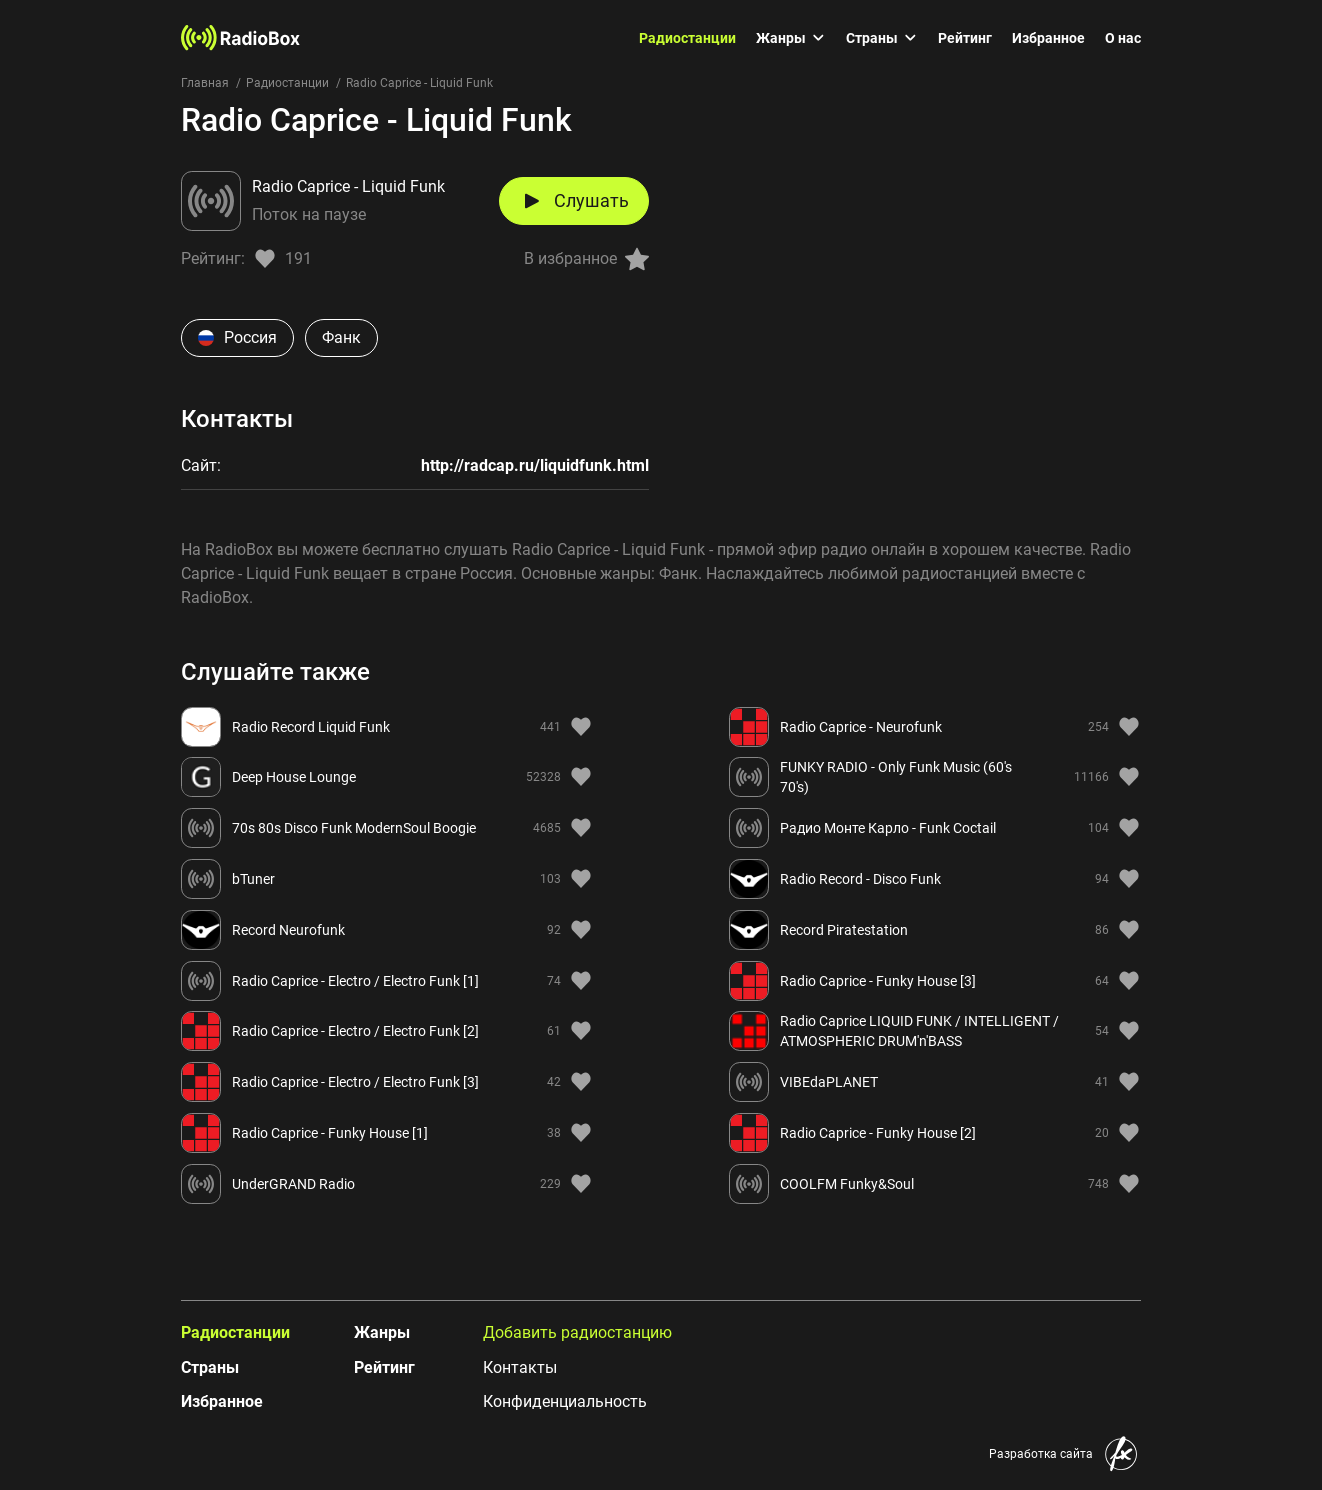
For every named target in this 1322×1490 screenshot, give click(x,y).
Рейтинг (965, 38)
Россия (237, 337)
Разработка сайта (1041, 1454)
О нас (1123, 38)
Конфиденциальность (565, 1401)
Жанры (791, 38)
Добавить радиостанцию (577, 1332)
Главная (205, 83)
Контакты (520, 1367)
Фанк (341, 337)
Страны (882, 38)
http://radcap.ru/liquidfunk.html (535, 465)
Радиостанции (687, 38)
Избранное (1048, 38)
